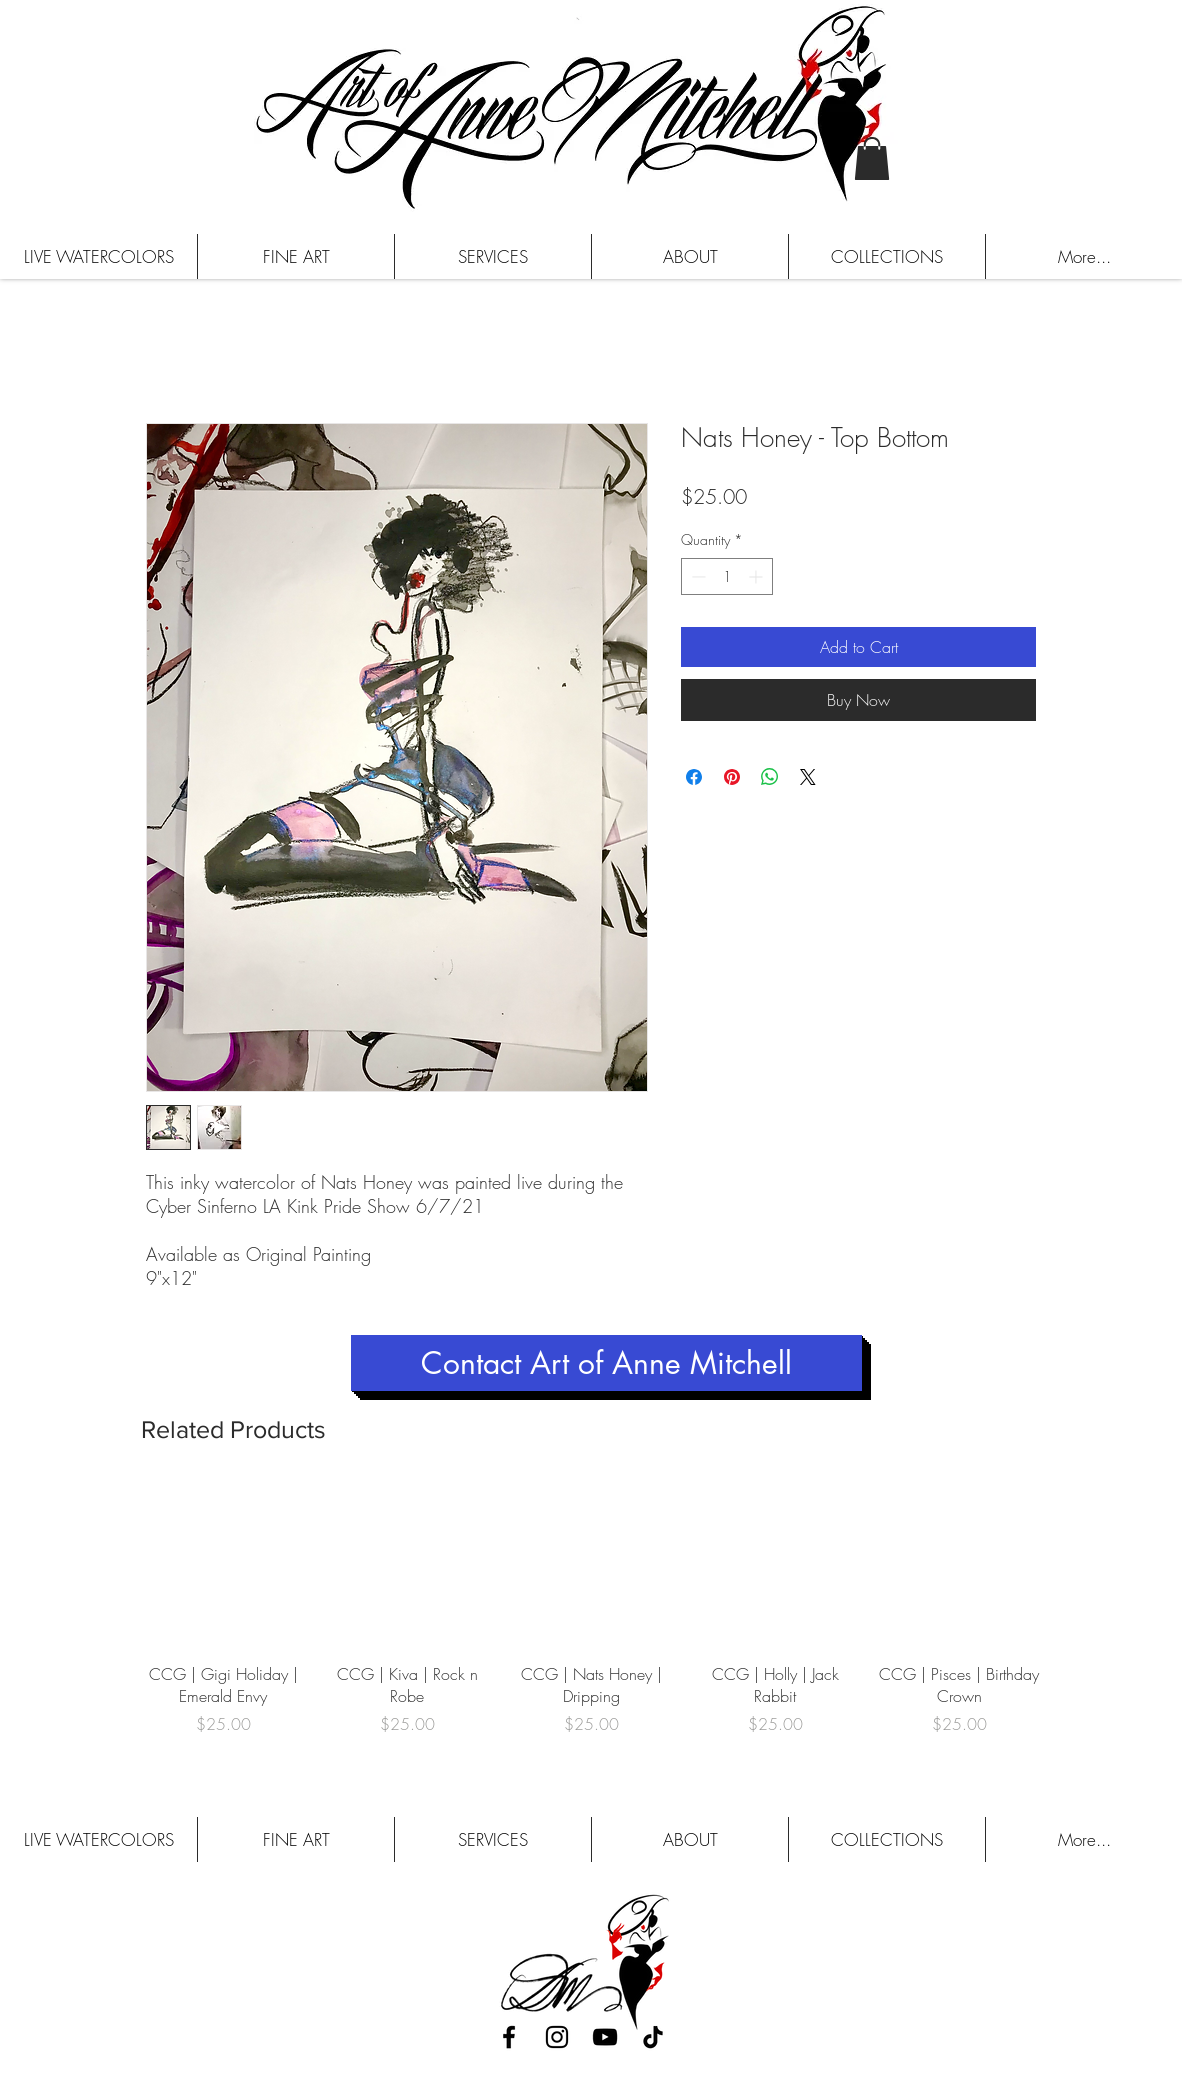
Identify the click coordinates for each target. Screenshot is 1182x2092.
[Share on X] (808, 777)
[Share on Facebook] (694, 777)
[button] (872, 158)
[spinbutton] (727, 576)
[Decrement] (696, 576)
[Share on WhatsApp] (770, 777)
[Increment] (757, 576)
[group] (591, 1620)
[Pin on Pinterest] (732, 777)
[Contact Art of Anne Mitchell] (606, 1363)
